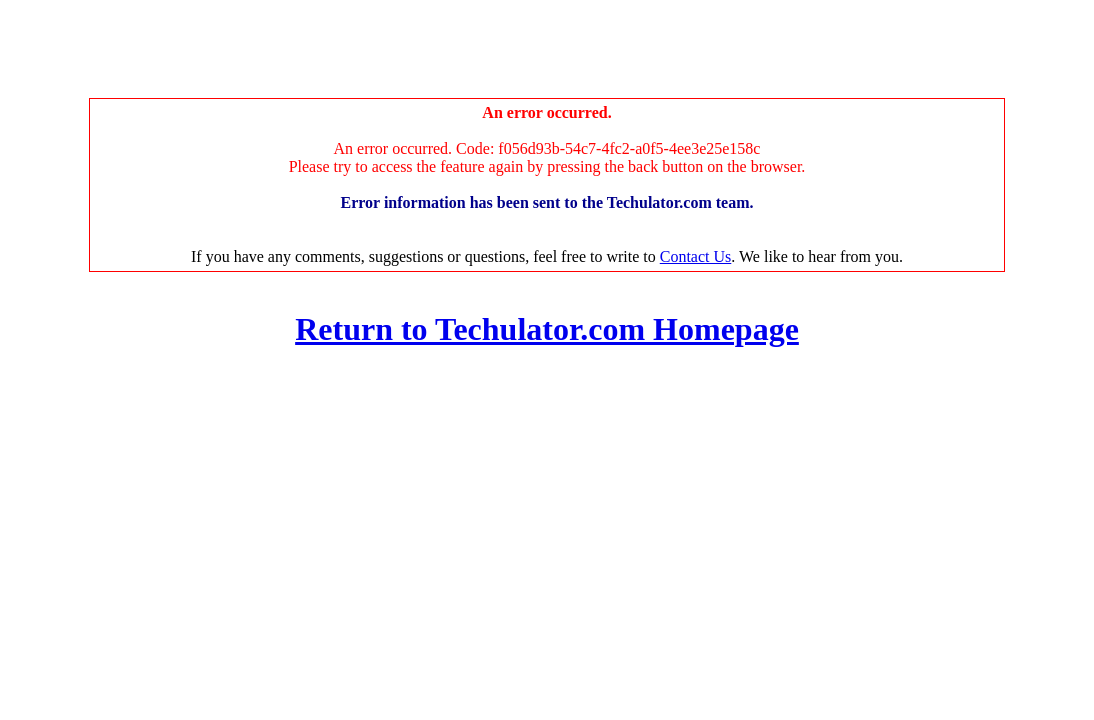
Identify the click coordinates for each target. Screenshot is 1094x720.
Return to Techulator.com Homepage (547, 329)
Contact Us (696, 256)
